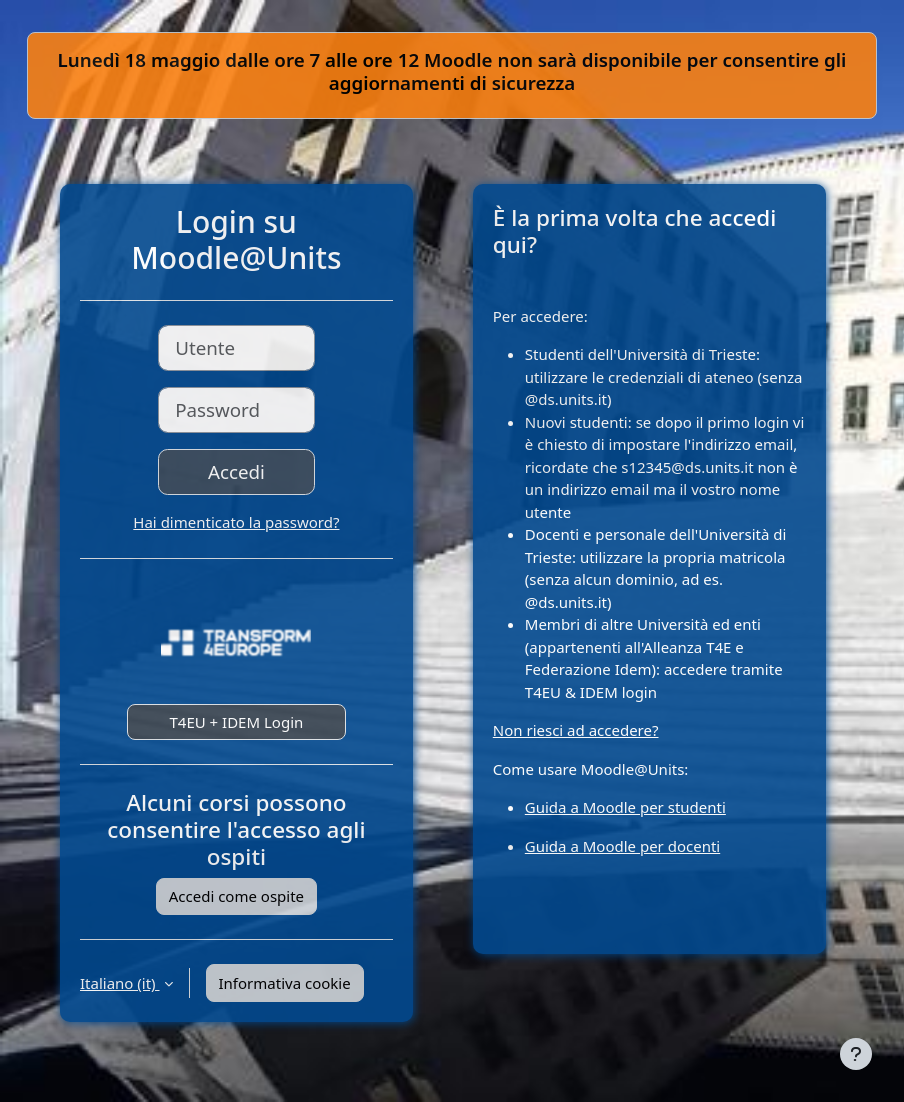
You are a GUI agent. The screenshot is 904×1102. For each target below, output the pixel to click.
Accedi (236, 471)
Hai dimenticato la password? (236, 522)
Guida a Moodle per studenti (625, 807)
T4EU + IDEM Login (236, 722)
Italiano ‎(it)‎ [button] (120, 983)
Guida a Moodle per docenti (622, 846)
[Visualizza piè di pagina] (856, 1054)
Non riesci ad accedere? (576, 730)
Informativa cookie (285, 983)
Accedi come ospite (236, 896)
